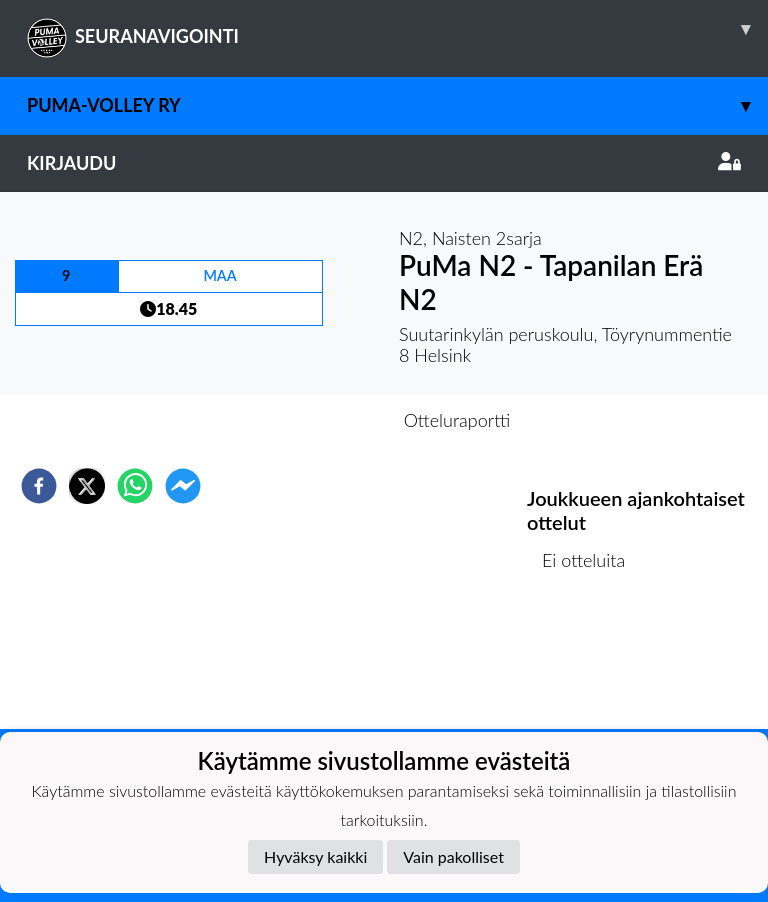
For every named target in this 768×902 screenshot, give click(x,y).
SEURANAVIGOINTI (397, 29)
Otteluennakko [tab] (315, 420)
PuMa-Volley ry (397, 105)
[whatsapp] (135, 486)
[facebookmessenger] (183, 486)
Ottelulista (591, 661)
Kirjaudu (384, 163)
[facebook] (39, 486)
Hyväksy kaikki (315, 856)
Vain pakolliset (453, 856)
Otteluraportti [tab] (457, 420)
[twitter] (87, 486)
